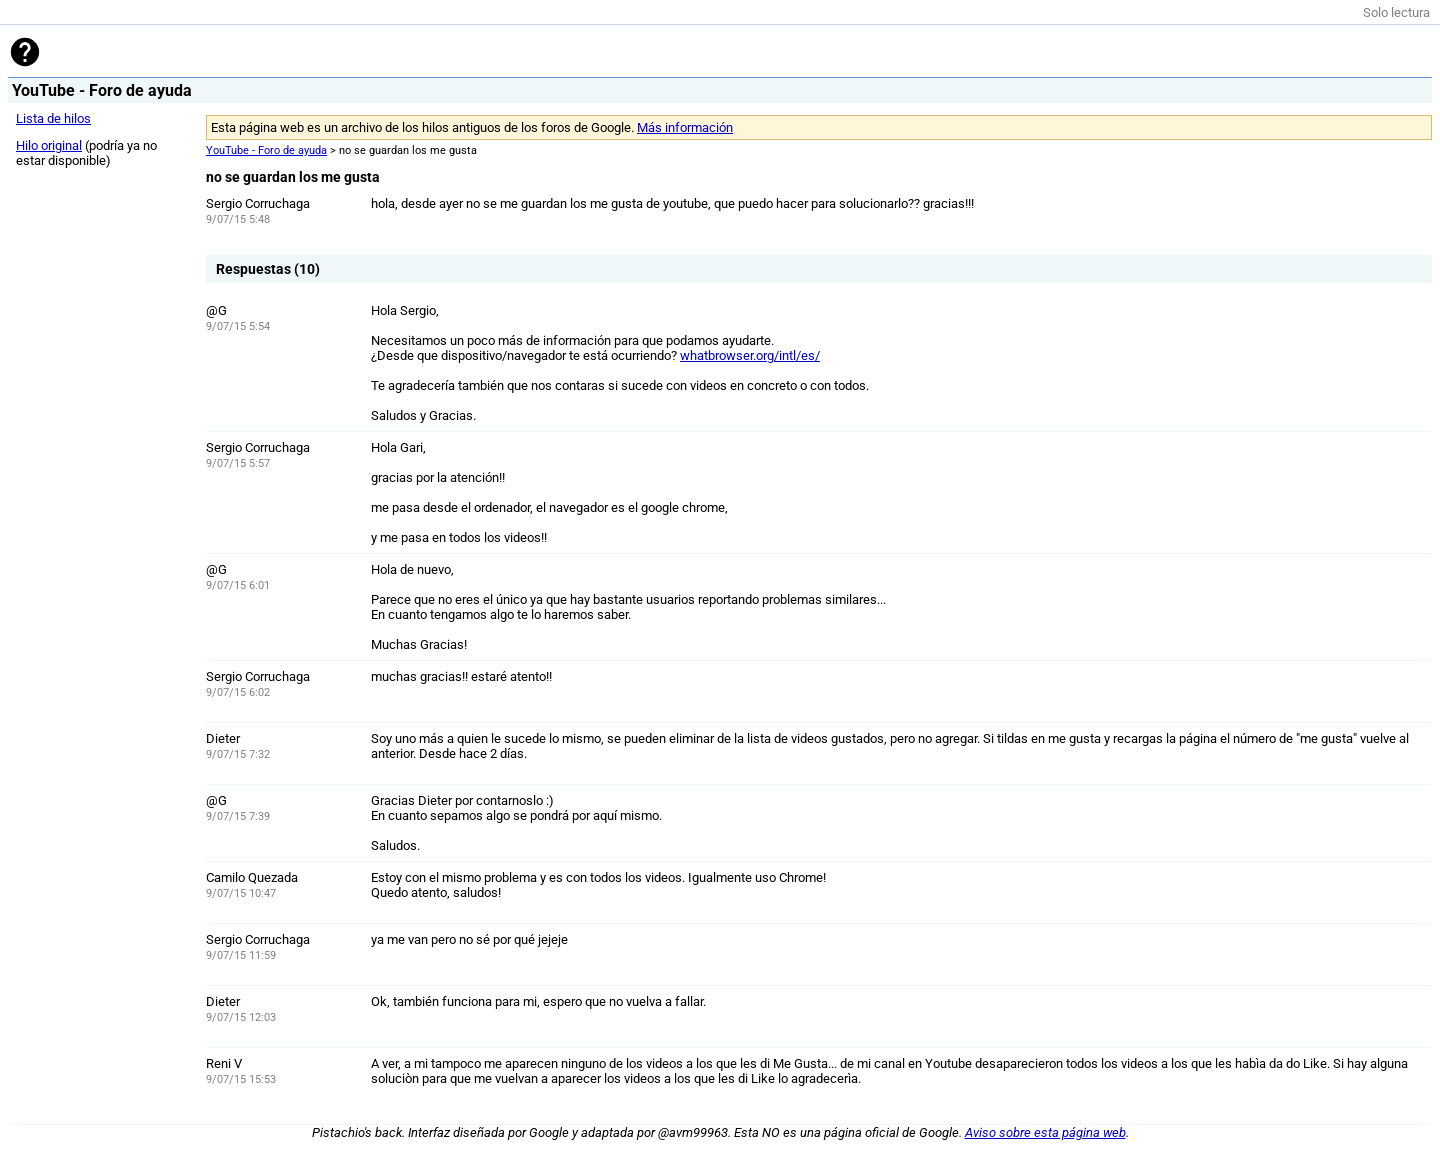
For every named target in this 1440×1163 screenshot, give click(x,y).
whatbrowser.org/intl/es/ (750, 355)
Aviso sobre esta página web (1045, 1132)
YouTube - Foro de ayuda (266, 150)
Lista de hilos (53, 118)
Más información (685, 127)
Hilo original (49, 145)
